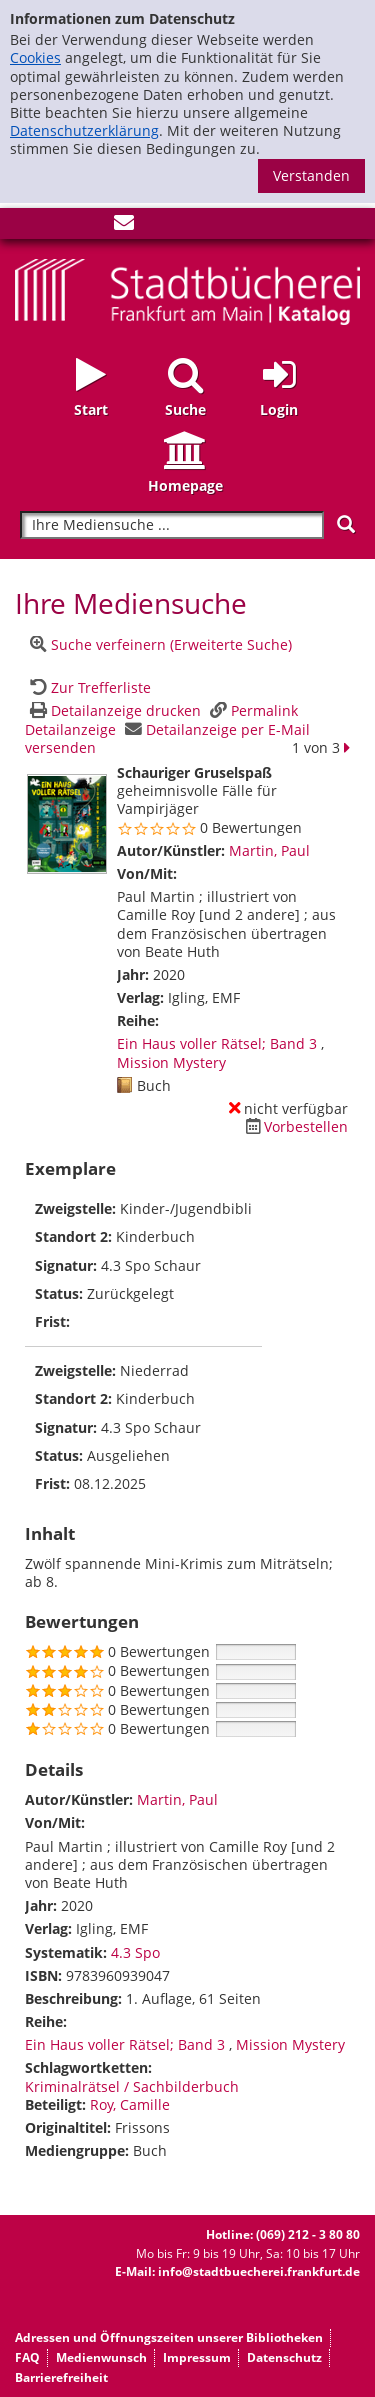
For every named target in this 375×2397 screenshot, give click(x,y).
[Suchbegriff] (172, 525)
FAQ (27, 2357)
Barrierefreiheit (61, 2377)
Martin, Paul (269, 850)
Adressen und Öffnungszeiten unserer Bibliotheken (169, 2337)
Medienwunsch (101, 2357)
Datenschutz (284, 2357)
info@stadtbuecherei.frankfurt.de (259, 2271)
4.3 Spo (135, 1952)
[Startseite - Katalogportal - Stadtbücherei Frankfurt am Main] (187, 289)
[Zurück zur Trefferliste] (88, 687)
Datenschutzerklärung (84, 130)
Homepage (185, 485)
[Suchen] (346, 524)
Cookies (35, 57)
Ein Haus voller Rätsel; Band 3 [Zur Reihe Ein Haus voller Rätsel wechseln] (217, 1043)
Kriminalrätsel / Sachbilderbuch (132, 2086)
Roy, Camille (130, 2104)
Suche (185, 409)
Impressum (197, 2357)
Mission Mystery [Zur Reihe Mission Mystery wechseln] (171, 1062)
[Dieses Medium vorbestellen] (294, 1126)
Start (91, 409)
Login (279, 409)
